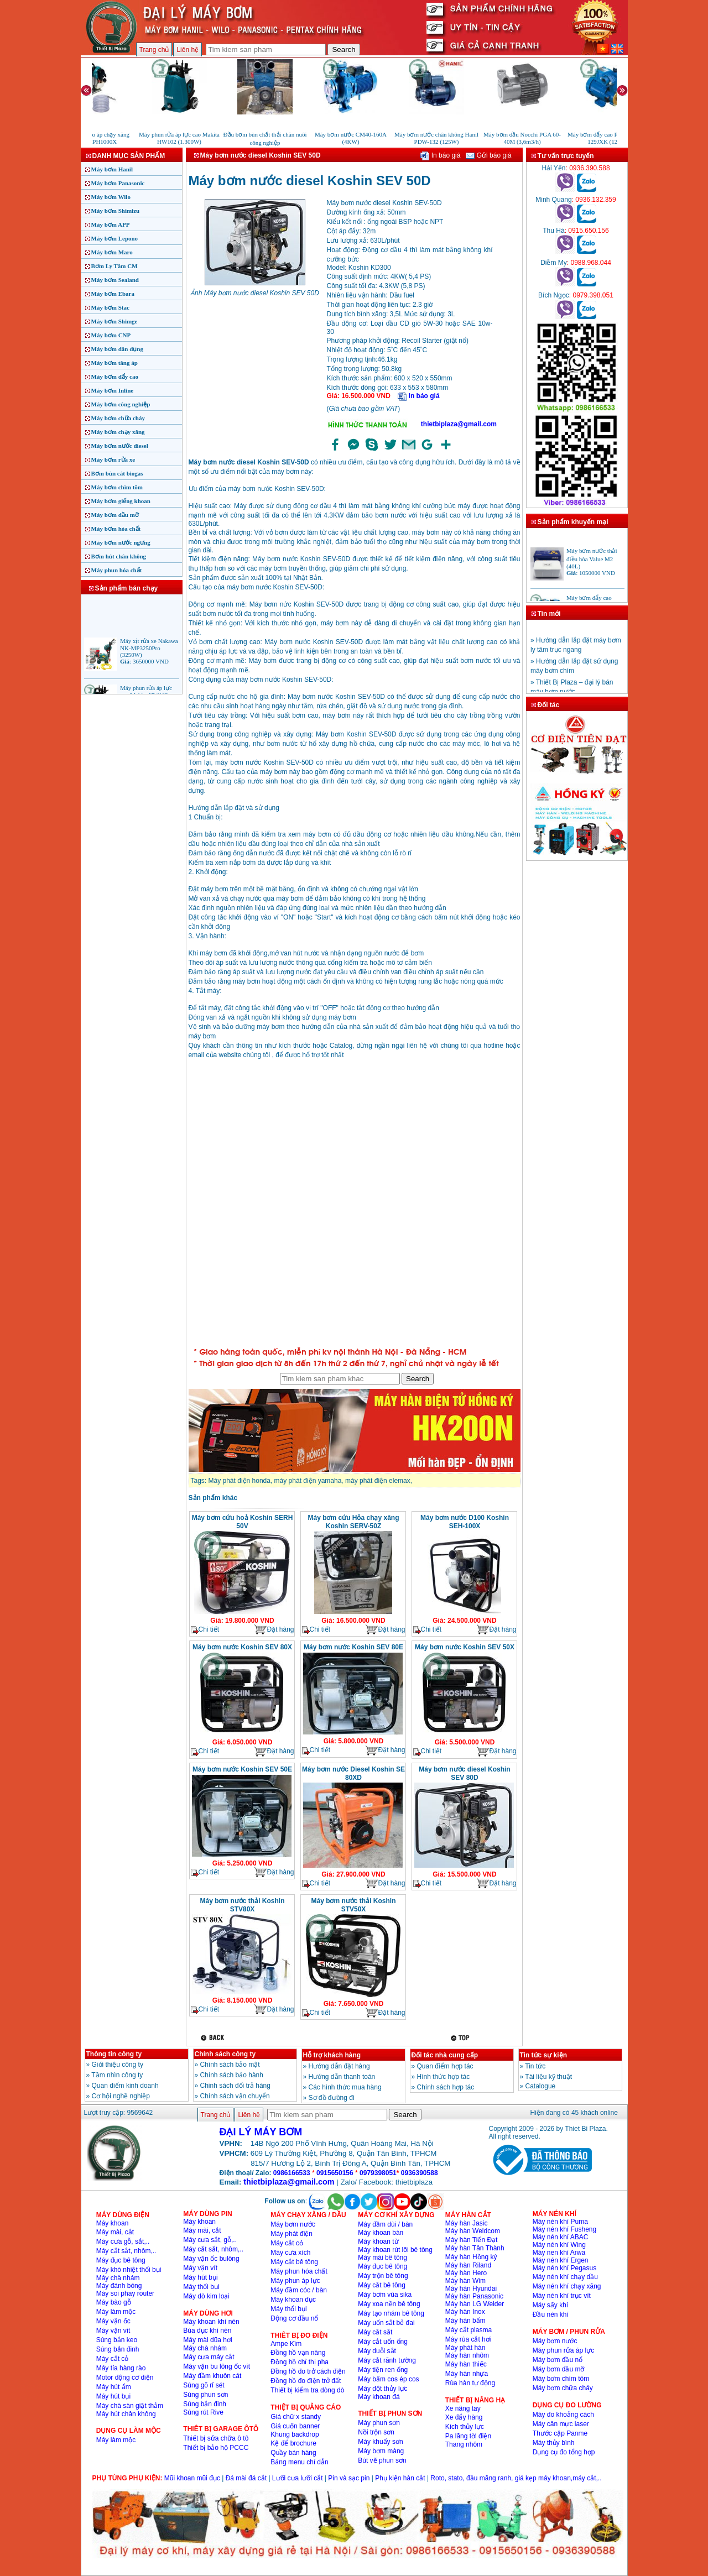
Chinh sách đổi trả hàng (235, 2085)
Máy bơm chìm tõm (117, 487)
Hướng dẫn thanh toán (342, 2077)
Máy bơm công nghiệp (120, 404)
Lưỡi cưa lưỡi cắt (297, 2478)
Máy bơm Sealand (115, 279)
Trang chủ (154, 50)
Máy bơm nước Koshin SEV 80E (353, 1647)
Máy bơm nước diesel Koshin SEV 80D (464, 1773)
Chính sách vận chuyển (235, 2096)
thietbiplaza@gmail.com (459, 424)
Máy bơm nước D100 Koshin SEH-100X (464, 1522)
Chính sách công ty (225, 2054)
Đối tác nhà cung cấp (445, 2055)
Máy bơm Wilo (111, 197)
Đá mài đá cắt (246, 2478)
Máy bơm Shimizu (115, 210)
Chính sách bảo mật (230, 2064)
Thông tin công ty (114, 2054)
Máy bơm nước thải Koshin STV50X (353, 1905)
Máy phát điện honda (239, 1481)
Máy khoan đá (378, 2397)
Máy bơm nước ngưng (120, 542)
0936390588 (419, 2173)
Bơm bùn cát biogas (117, 473)
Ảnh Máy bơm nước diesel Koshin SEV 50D (254, 293)
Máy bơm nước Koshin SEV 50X (464, 1647)
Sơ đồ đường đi (332, 2098)
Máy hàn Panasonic (474, 2296)
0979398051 (378, 2173)
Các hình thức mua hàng (345, 2087)
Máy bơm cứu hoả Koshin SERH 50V (242, 1522)
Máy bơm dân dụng (117, 349)
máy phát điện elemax (377, 1481)
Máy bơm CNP (111, 335)
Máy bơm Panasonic (118, 183)
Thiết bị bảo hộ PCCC (215, 2448)
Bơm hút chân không (119, 556)
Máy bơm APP (110, 224)
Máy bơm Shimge (114, 321)
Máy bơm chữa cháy (118, 418)
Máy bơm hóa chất (116, 528)
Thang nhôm (463, 2444)
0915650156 (334, 2173)
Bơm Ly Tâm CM (114, 266)
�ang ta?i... (354, 1205)
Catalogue (540, 2086)
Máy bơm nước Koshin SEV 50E (242, 1769)
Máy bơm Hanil (112, 169)
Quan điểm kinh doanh (125, 2085)
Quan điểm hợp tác (445, 2066)
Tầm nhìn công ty (117, 2075)
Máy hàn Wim (465, 2281)
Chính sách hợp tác (446, 2087)
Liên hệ (187, 50)
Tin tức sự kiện (543, 2055)
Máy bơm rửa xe (113, 459)
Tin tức (535, 2066)
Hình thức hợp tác (443, 2077)
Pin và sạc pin (348, 2478)
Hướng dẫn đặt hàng (339, 2066)
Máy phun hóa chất (116, 570)
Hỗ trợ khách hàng (332, 2055)
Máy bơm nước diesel (119, 445)
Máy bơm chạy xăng (118, 432)
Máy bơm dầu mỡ (115, 514)
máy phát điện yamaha (308, 1481)
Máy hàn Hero (466, 2273)
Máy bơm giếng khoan (120, 501)
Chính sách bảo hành (231, 2075)
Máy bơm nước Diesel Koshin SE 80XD (353, 1773)
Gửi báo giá (488, 155)
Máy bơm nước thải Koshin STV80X (242, 1905)
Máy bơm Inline (112, 390)
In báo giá (440, 155)
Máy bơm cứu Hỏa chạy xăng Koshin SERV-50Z (353, 1522)
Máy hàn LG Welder (474, 2304)
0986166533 (291, 2173)
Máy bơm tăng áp (114, 362)
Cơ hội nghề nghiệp (121, 2096)
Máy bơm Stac (110, 307)
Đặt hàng (274, 1629)
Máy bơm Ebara (113, 293)
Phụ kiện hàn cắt (400, 2478)
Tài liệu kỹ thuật (548, 2077)
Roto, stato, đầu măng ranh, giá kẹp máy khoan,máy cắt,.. (515, 2478)
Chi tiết (205, 1629)
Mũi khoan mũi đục (192, 2478)
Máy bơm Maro (112, 252)
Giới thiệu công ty (117, 2064)
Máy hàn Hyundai (471, 2288)
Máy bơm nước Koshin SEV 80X (242, 1647)
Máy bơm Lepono (114, 238)
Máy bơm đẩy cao (114, 376)
